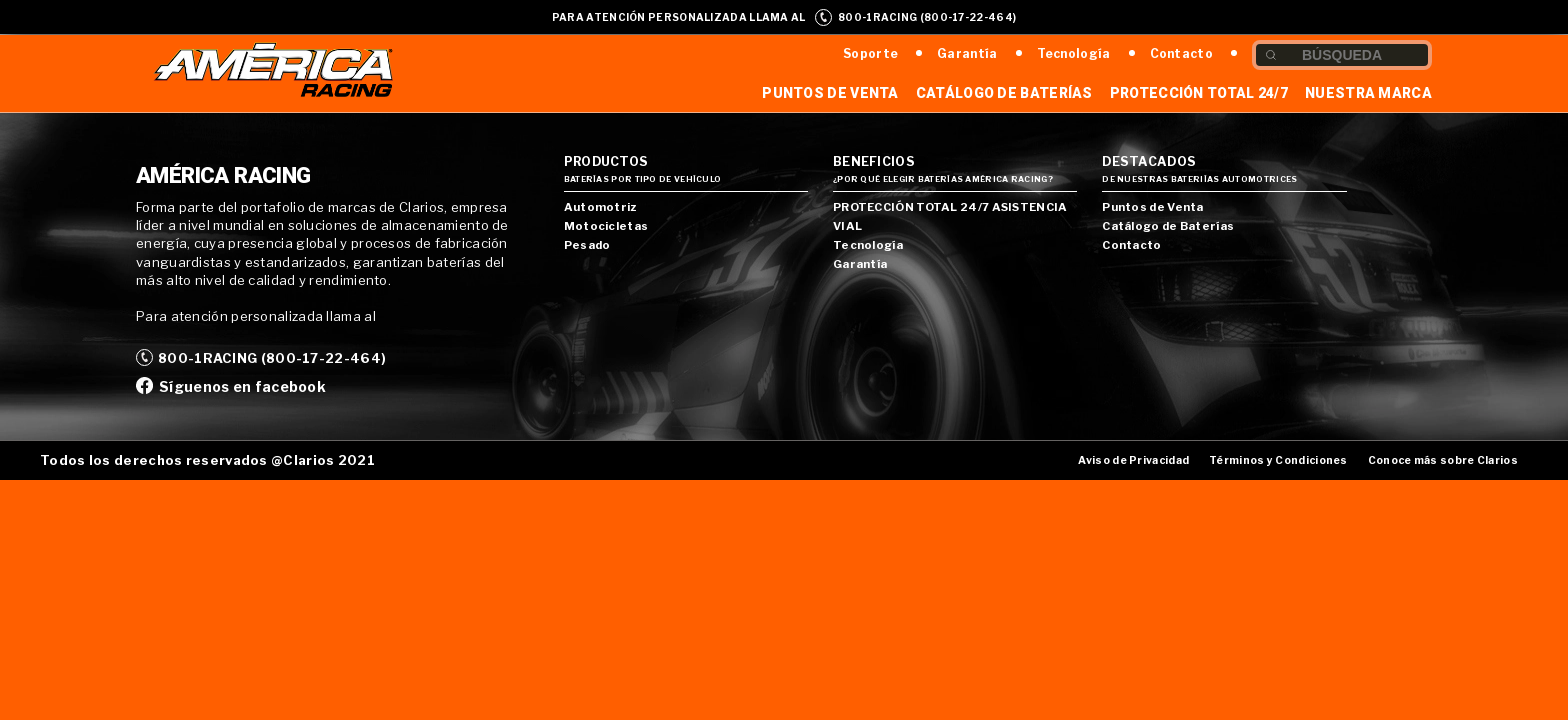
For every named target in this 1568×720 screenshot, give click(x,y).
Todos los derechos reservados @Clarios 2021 (207, 460)
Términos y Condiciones (1278, 460)
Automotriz (600, 207)
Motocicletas (606, 226)
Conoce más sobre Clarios (1443, 460)
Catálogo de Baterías (1004, 93)
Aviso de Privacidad (1133, 460)
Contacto (1181, 53)
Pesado (587, 245)
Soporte (870, 53)
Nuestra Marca (1368, 93)
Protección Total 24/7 (1199, 93)
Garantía (967, 53)
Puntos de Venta (830, 93)
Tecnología (1074, 53)
